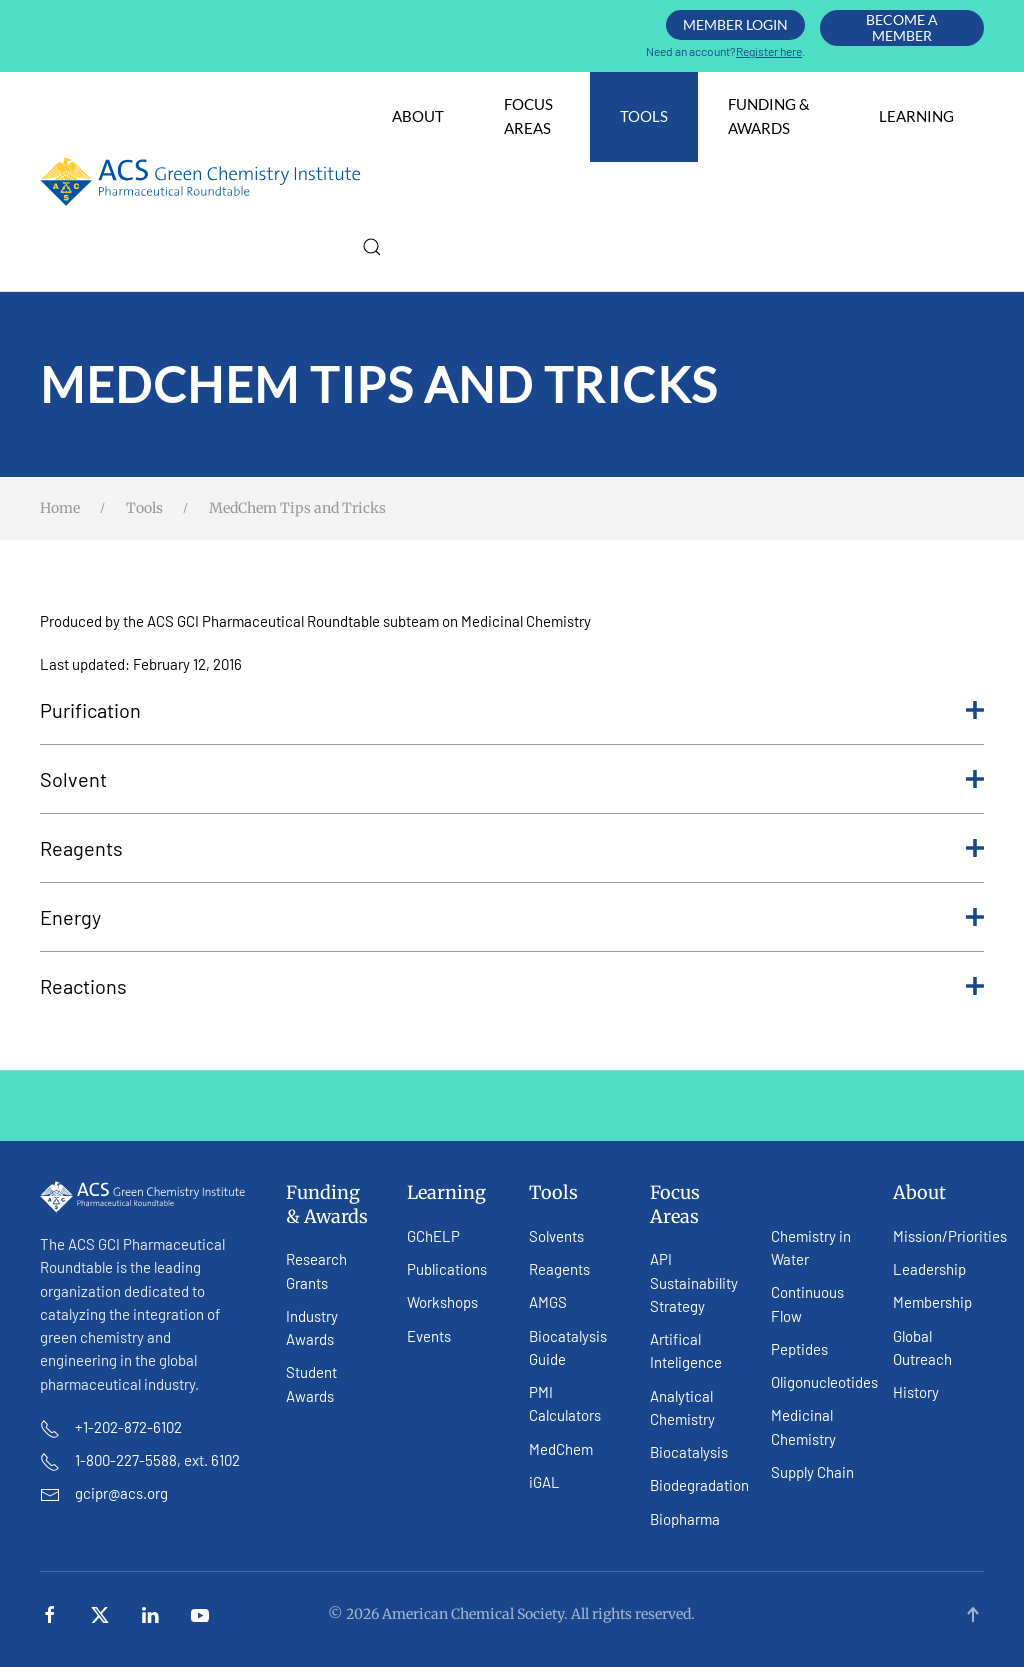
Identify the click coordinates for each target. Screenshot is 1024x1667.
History (916, 1392)
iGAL (544, 1482)
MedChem (561, 1449)
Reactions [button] (512, 986)
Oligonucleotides (824, 1382)
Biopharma (685, 1519)
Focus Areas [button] (528, 115)
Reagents (559, 1269)
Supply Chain (812, 1472)
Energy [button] (512, 917)
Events (429, 1336)
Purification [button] (512, 710)
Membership (932, 1302)
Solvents (556, 1236)
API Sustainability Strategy (694, 1282)
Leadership (929, 1269)
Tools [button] (644, 116)
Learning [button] (916, 116)
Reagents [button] (512, 848)
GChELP (433, 1236)
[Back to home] (201, 182)
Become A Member (902, 27)
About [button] (418, 116)
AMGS (548, 1302)
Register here (769, 51)
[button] (372, 247)
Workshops (442, 1302)
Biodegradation (699, 1485)
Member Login (735, 24)
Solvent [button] (512, 779)
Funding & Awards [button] (769, 115)
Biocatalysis (689, 1452)
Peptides (799, 1349)
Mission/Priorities (950, 1236)
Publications (447, 1269)
